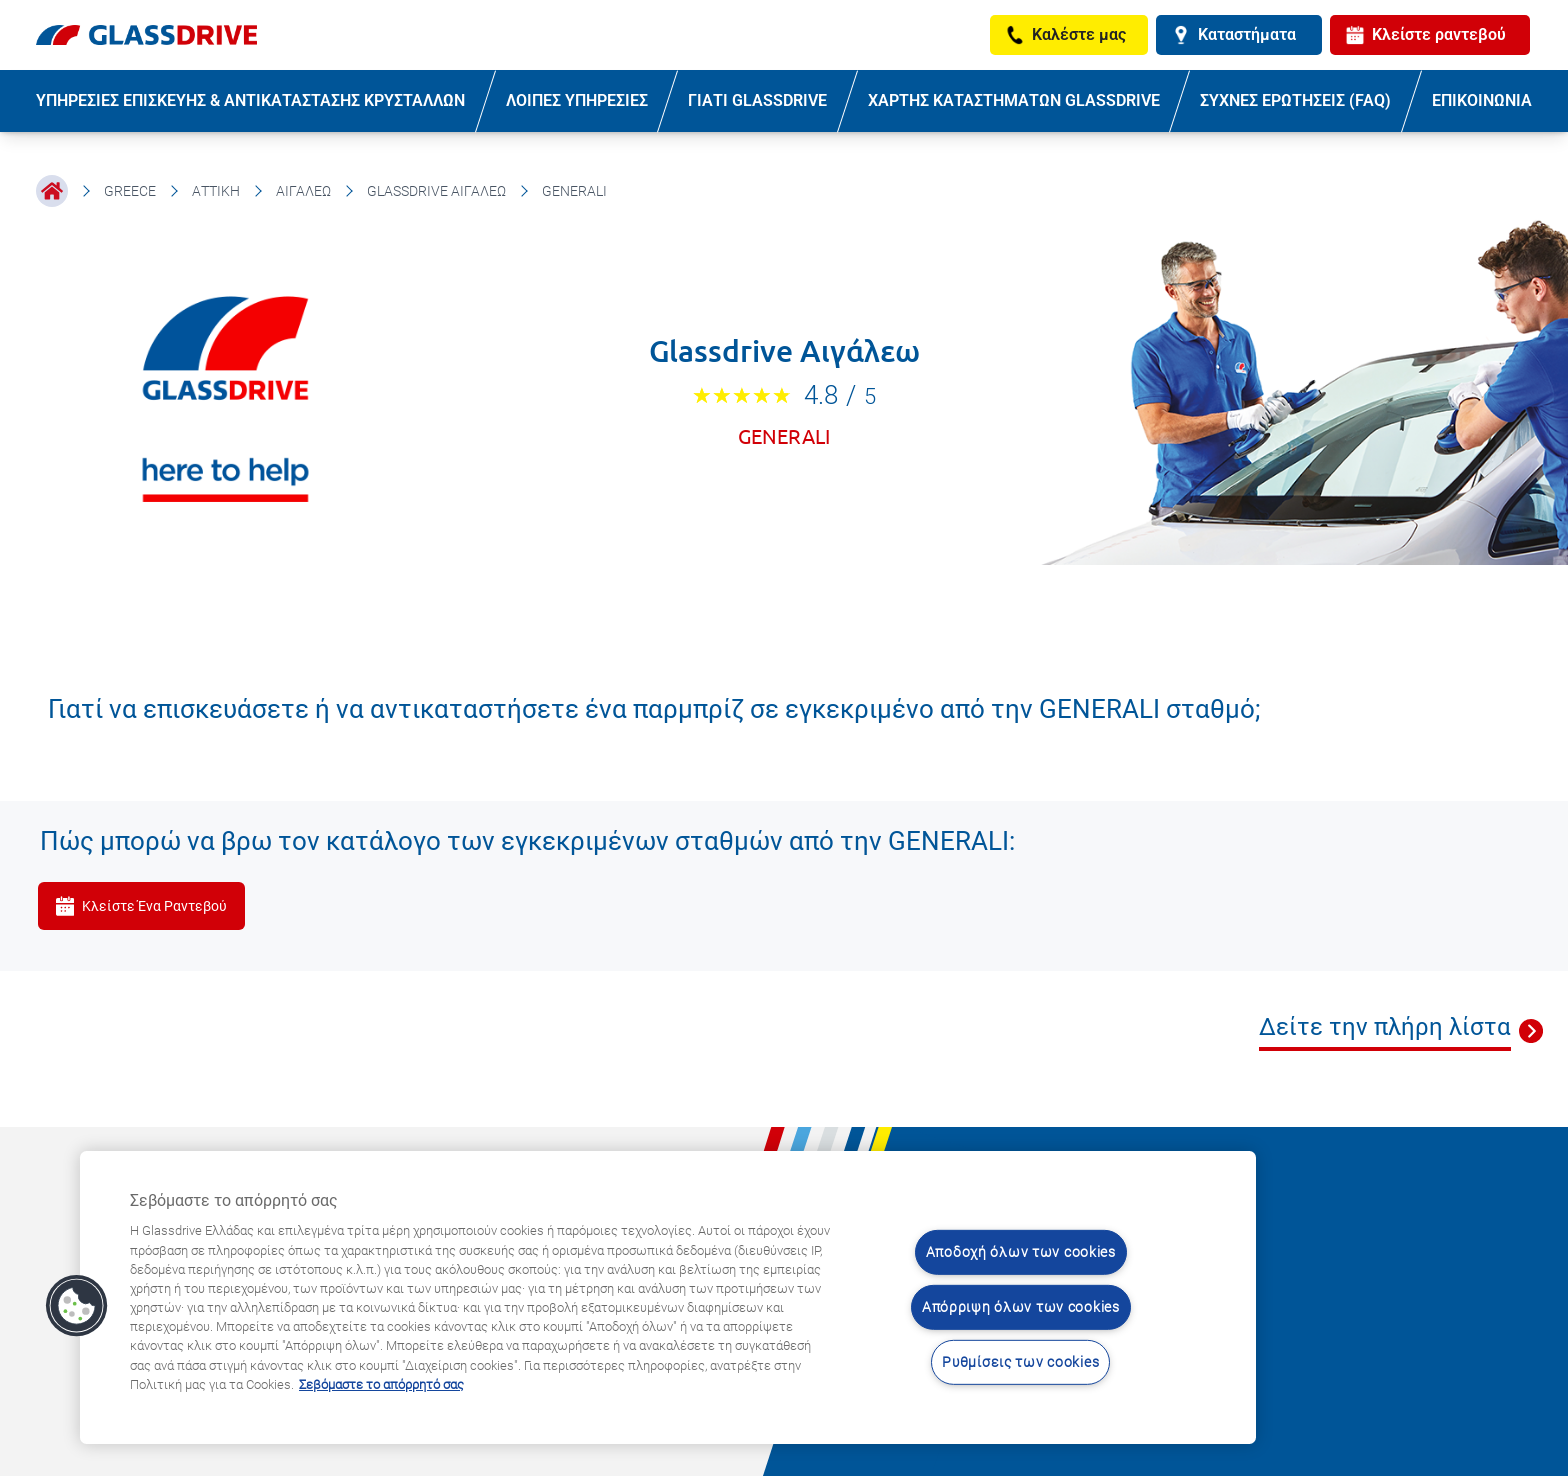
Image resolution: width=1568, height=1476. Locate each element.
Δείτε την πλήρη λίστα (1385, 1027)
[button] (77, 1306)
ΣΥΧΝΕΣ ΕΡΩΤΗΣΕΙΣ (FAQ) (1295, 100)
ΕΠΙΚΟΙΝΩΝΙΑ (1482, 100)
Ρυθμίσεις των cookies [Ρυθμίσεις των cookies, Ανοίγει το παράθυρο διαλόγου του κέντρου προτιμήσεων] (1020, 1361)
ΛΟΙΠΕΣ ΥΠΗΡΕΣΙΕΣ (577, 100)
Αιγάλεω (303, 191)
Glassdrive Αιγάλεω (436, 191)
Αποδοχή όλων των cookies (1021, 1252)
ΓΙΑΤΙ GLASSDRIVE (757, 100)
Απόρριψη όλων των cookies (1021, 1307)
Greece (130, 191)
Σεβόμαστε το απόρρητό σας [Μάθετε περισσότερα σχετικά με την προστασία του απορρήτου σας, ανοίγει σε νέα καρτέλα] (381, 1384)
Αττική (216, 191)
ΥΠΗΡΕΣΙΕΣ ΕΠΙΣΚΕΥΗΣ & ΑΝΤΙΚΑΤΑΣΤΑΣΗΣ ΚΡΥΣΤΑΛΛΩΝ (250, 100)
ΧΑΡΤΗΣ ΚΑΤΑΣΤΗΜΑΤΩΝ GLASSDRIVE (1014, 100)
